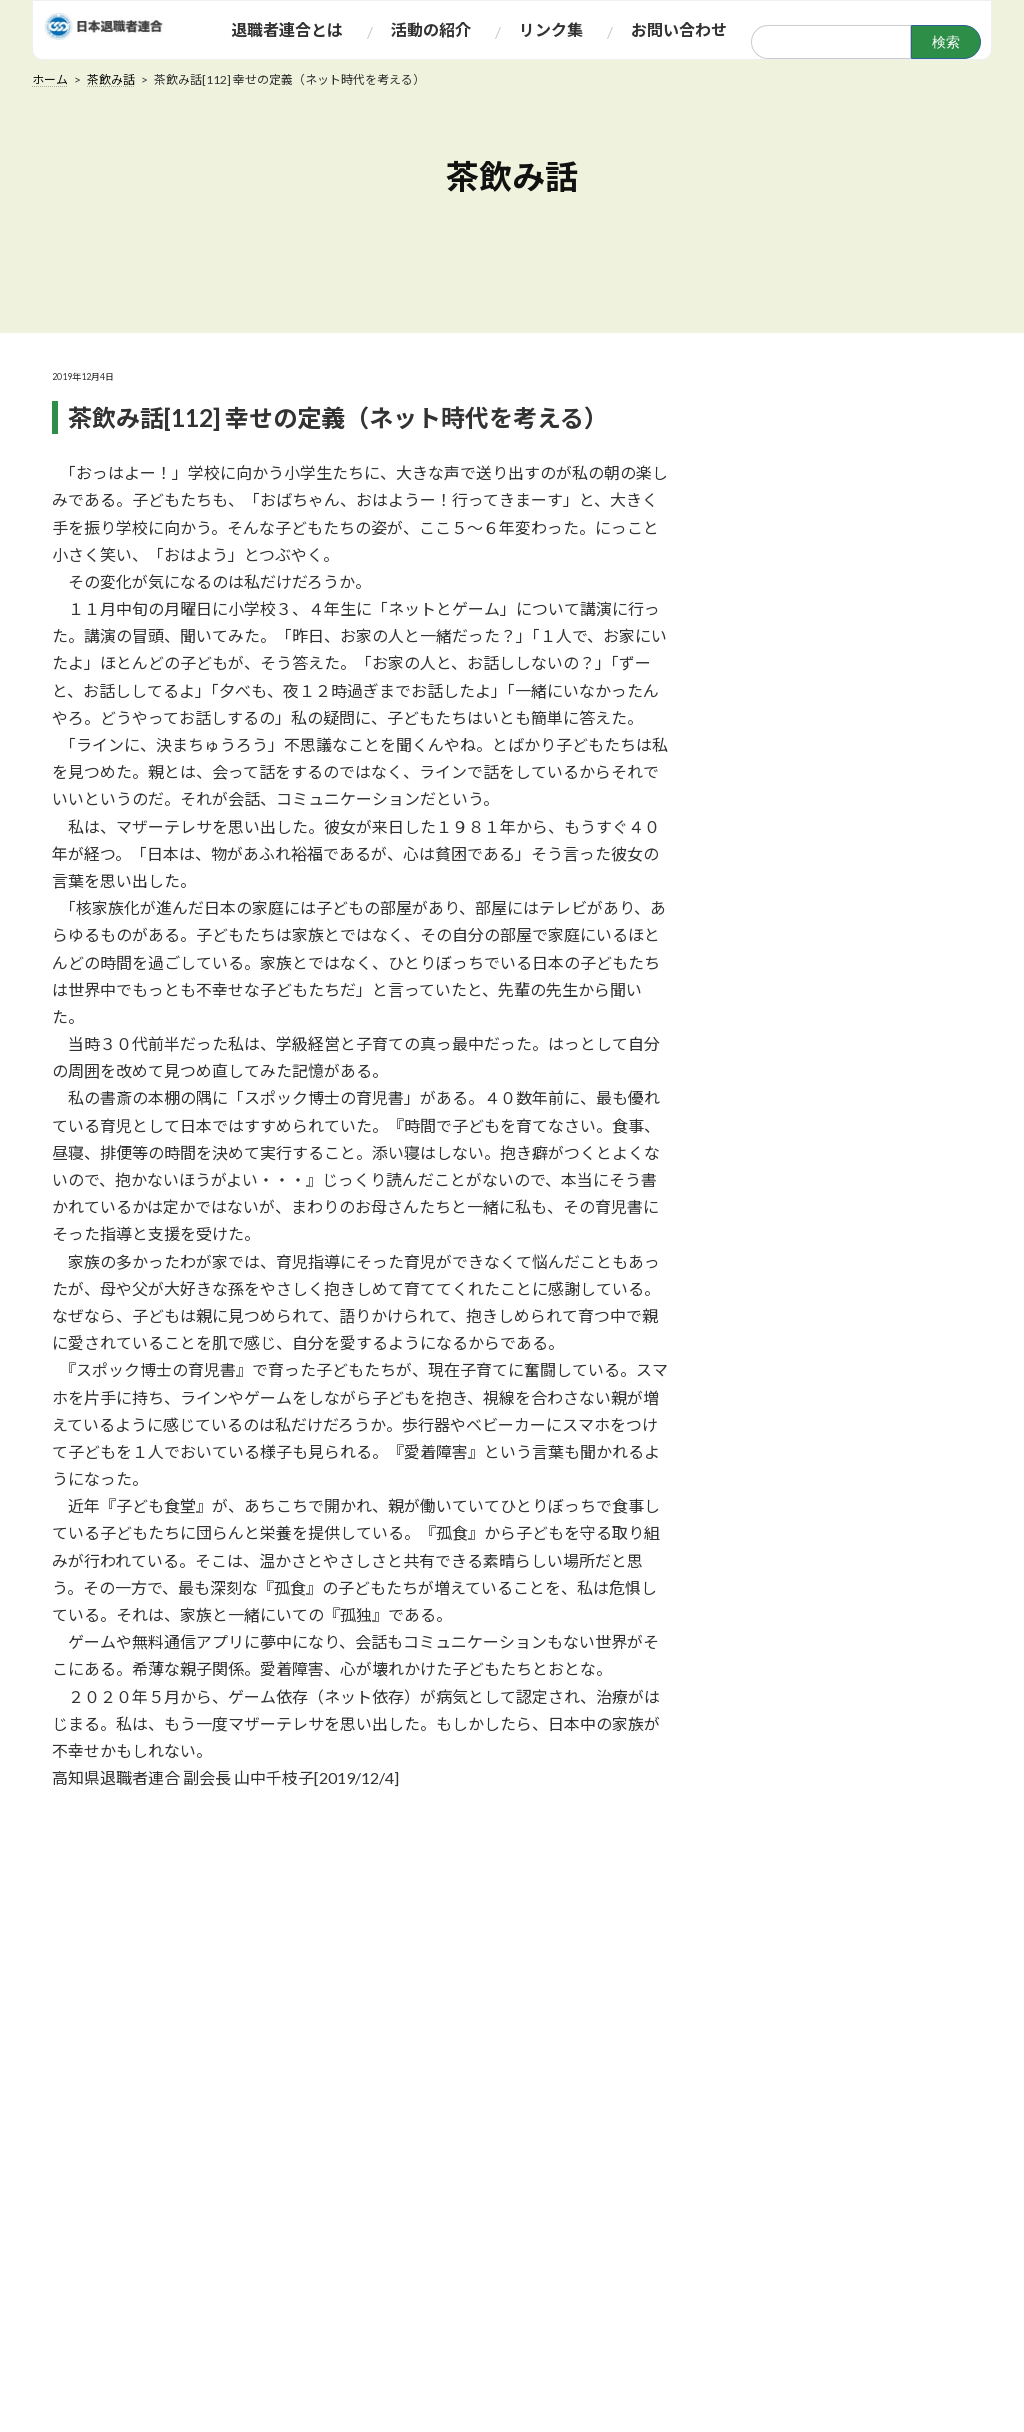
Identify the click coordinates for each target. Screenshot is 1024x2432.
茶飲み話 (511, 2204)
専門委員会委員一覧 (373, 2340)
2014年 (781, 1972)
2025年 (781, 1517)
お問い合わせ (862, 2130)
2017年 (781, 1821)
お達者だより (526, 2231)
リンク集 (672, 2130)
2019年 (781, 1720)
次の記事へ (479, 1836)
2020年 (781, 1669)
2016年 (781, 1871)
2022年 (781, 1568)
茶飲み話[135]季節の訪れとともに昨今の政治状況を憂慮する (859, 1045)
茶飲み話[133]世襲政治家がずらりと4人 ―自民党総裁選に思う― (857, 1282)
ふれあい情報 (526, 2177)
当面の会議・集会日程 (556, 2286)
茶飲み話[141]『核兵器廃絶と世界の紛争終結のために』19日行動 (859, 475)
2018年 (781, 1770)
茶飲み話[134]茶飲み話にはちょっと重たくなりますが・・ (853, 1164)
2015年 (781, 1922)
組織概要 (336, 2204)
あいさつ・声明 (358, 2286)
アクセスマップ (358, 2422)
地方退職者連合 (358, 2394)
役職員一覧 (343, 2313)
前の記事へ (224, 1836)
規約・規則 (343, 2258)
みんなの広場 (526, 2258)
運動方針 (336, 2231)
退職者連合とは (358, 2177)
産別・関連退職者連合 (381, 2367)
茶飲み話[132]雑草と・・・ (853, 1373)
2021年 (781, 1618)
